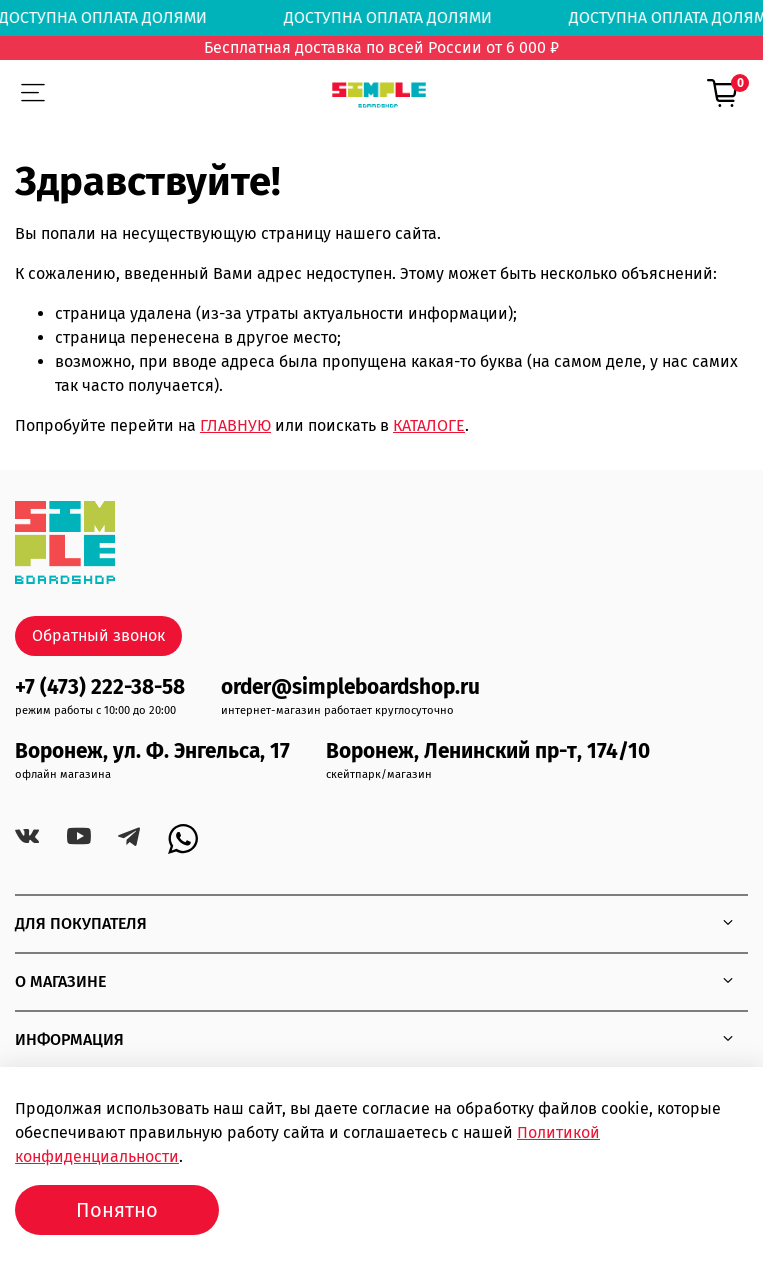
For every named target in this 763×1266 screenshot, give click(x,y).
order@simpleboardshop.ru (350, 687)
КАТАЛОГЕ (429, 425)
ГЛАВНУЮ (235, 425)
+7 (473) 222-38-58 (100, 687)
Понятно (117, 1210)
